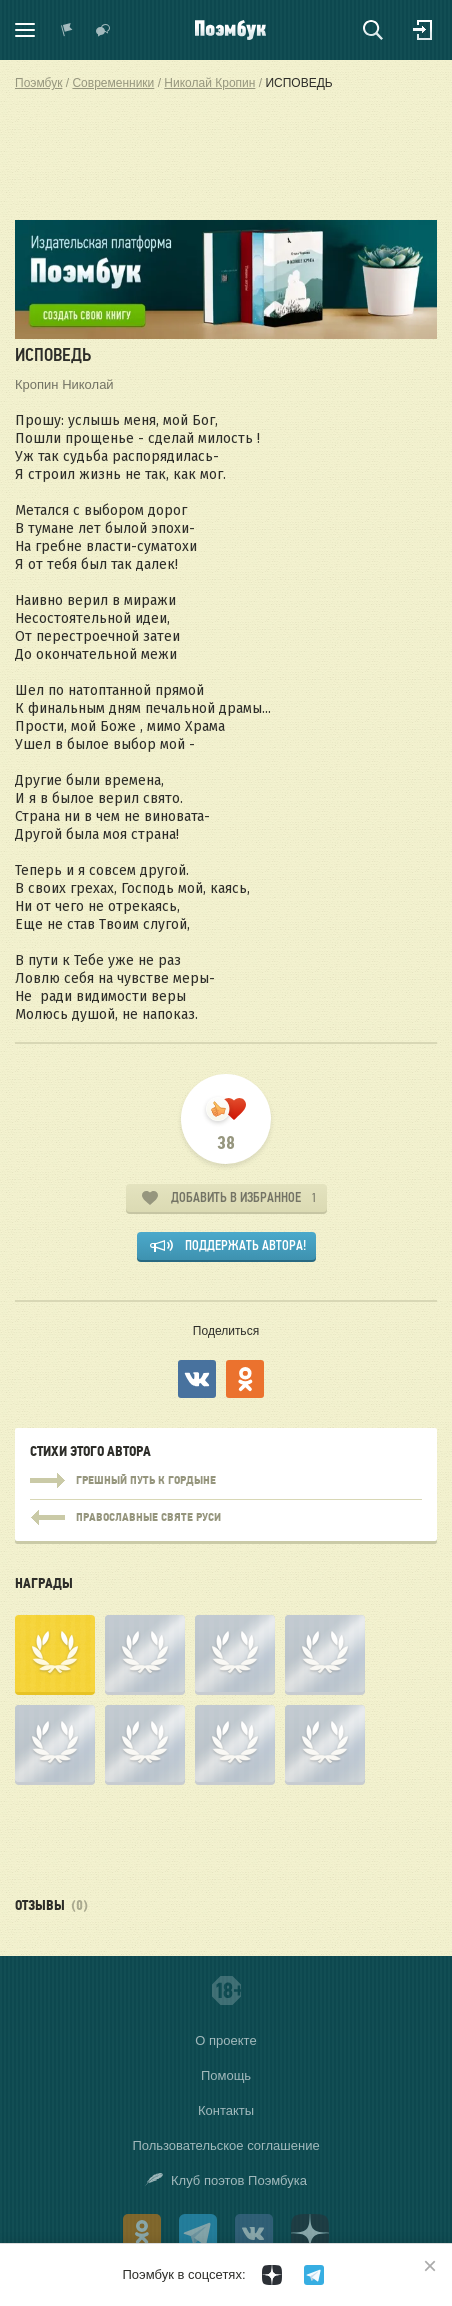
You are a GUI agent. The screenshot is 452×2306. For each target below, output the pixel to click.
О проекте (225, 2040)
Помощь (226, 2075)
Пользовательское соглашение (225, 2145)
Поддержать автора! (245, 1245)
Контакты (226, 2110)
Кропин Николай (64, 384)
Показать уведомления (67, 30)
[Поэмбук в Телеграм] (314, 2275)
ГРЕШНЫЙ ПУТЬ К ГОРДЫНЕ (226, 1481)
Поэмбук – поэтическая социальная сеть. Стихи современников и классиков (230, 30)
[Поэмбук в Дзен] (272, 2275)
